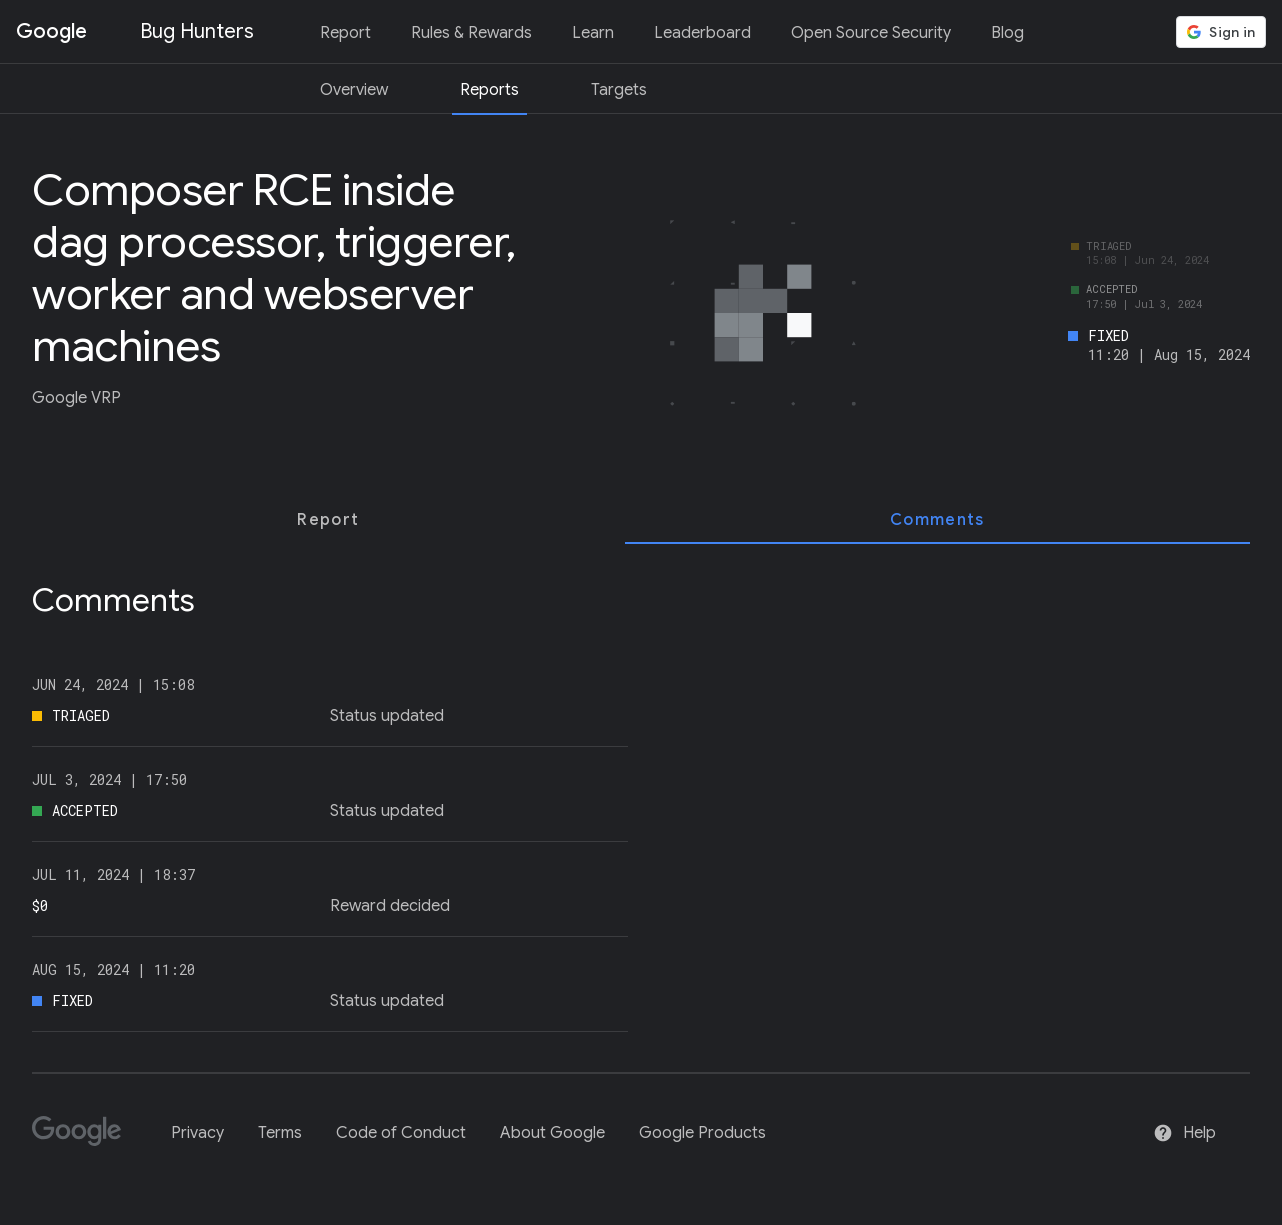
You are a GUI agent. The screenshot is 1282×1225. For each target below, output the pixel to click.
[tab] (328, 520)
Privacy (197, 1133)
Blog (1007, 33)
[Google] (84, 1139)
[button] (1221, 32)
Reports (489, 90)
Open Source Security (871, 33)
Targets (619, 90)
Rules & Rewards (471, 33)
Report (345, 33)
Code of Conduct (401, 1133)
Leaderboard (702, 33)
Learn (593, 33)
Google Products (702, 1133)
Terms (280, 1133)
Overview (354, 90)
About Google (552, 1133)
